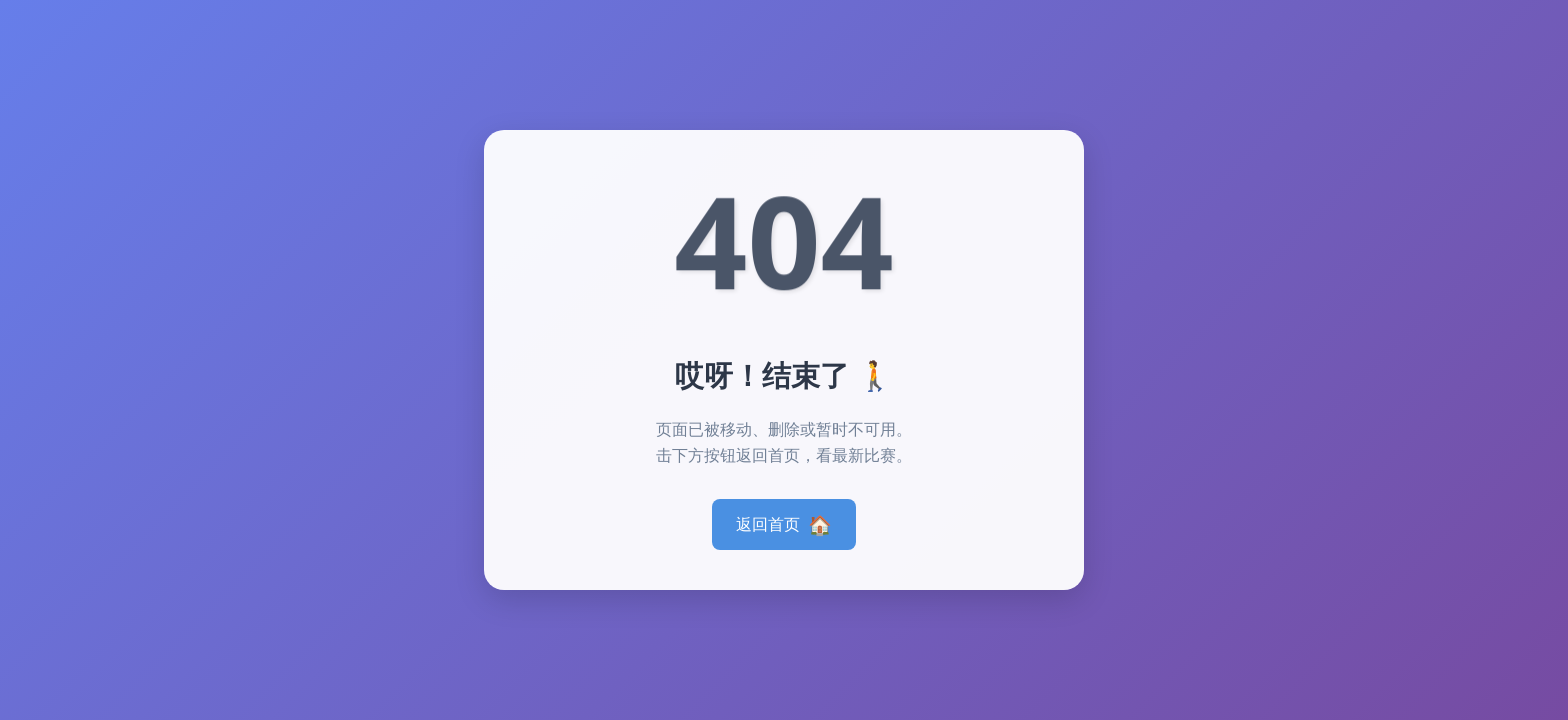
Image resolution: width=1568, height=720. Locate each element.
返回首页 (784, 524)
